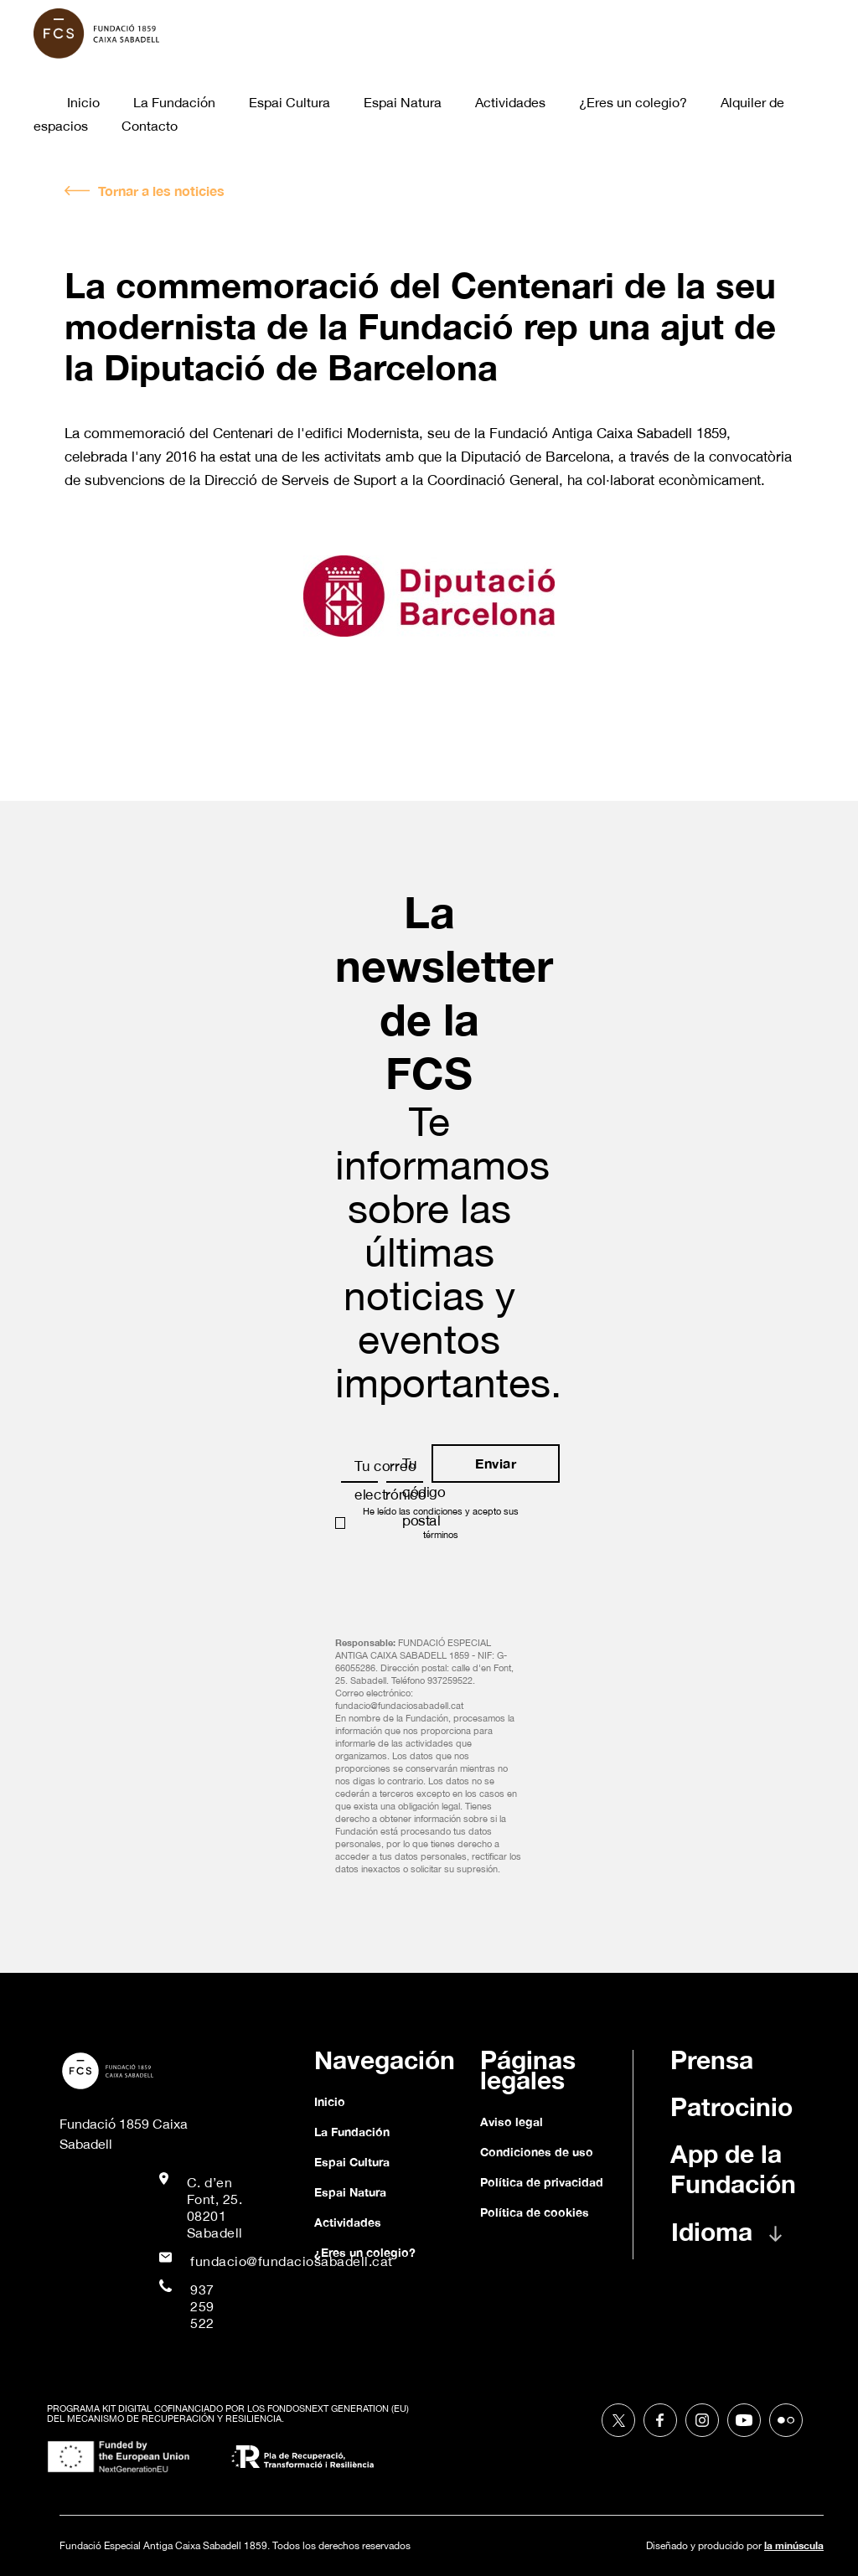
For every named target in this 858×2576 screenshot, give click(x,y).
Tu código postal (424, 1492)
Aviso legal (511, 2121)
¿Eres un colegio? (633, 102)
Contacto (149, 125)
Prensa (711, 2060)
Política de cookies (534, 2212)
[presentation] (462, 1583)
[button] (740, 2240)
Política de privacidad (541, 2182)
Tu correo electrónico (390, 1480)
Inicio (83, 102)
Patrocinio (731, 2107)
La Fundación (174, 102)
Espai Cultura (289, 102)
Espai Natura (403, 102)
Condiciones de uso (536, 2152)
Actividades (510, 102)
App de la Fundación (733, 2169)
